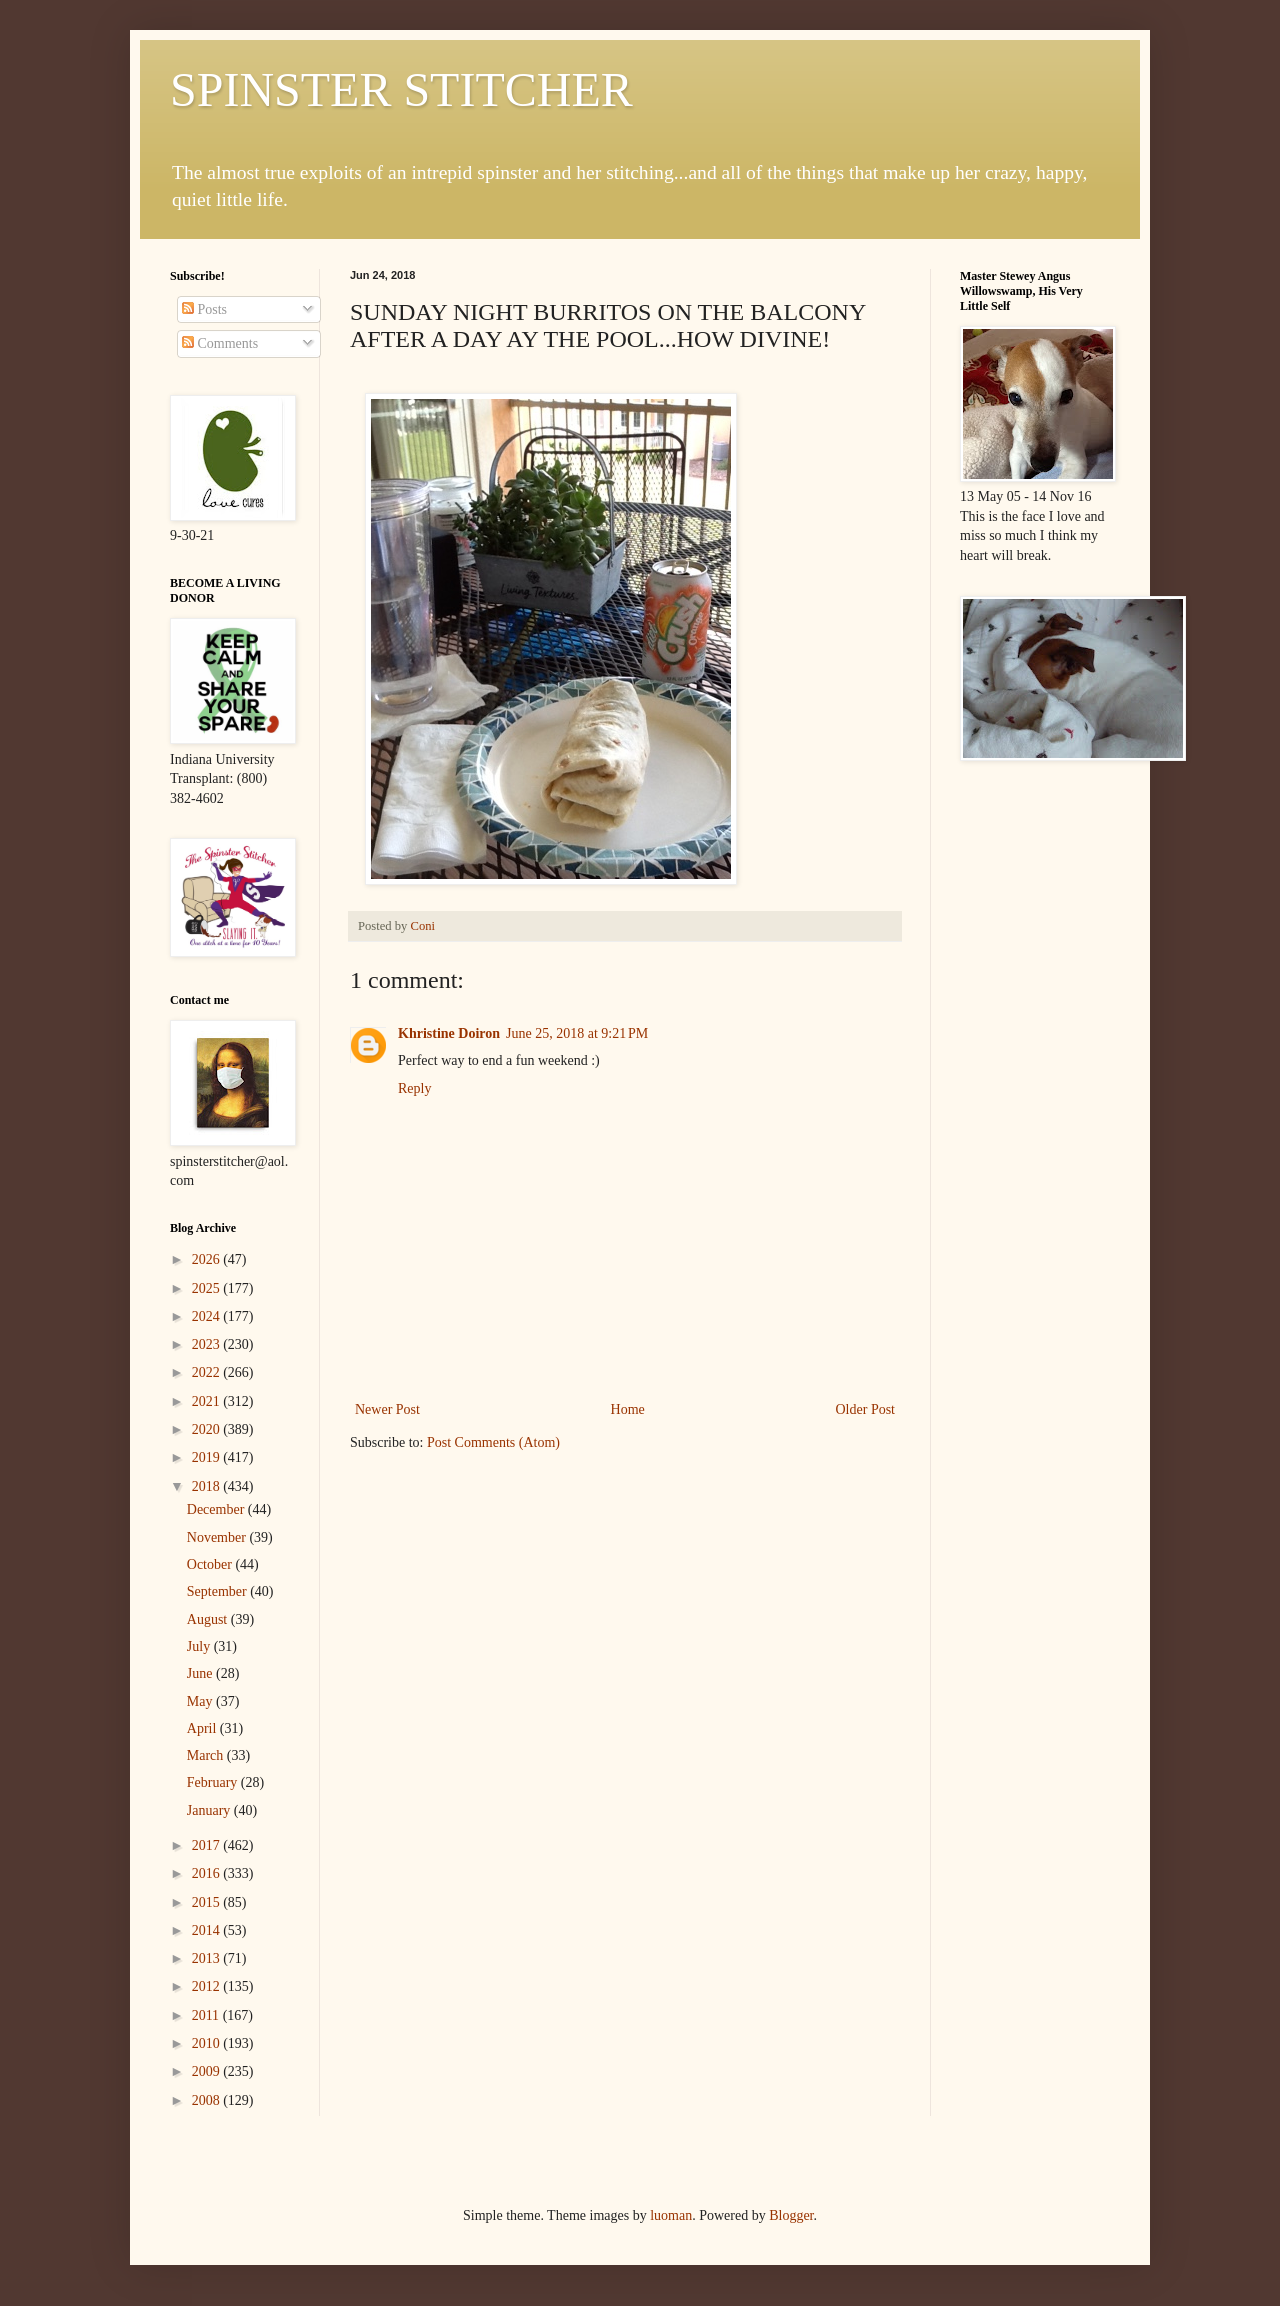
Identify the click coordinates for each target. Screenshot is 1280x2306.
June (201, 1673)
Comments (220, 343)
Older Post (866, 1409)
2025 (208, 1288)
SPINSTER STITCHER (401, 89)
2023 (208, 1344)
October (211, 1564)
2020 (208, 1429)
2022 (208, 1372)
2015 (208, 1902)
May (201, 1701)
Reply (414, 1088)
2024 (208, 1316)
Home (628, 1409)
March (207, 1755)
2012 (208, 1986)
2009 (208, 2071)
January (210, 1810)
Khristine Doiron (449, 1033)
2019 (208, 1457)
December (217, 1509)
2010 (208, 2043)
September (218, 1591)
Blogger (791, 2215)
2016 (208, 1873)
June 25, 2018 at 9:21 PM (577, 1033)
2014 (208, 1930)
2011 (207, 2015)
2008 (208, 2100)
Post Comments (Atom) (493, 1442)
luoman (671, 2215)
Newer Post (387, 1409)
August (209, 1619)
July (200, 1646)
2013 (208, 1958)
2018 (208, 1486)
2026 (208, 1259)
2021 (208, 1401)
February (214, 1782)
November (218, 1537)
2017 (208, 1845)
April (203, 1728)
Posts (204, 309)
